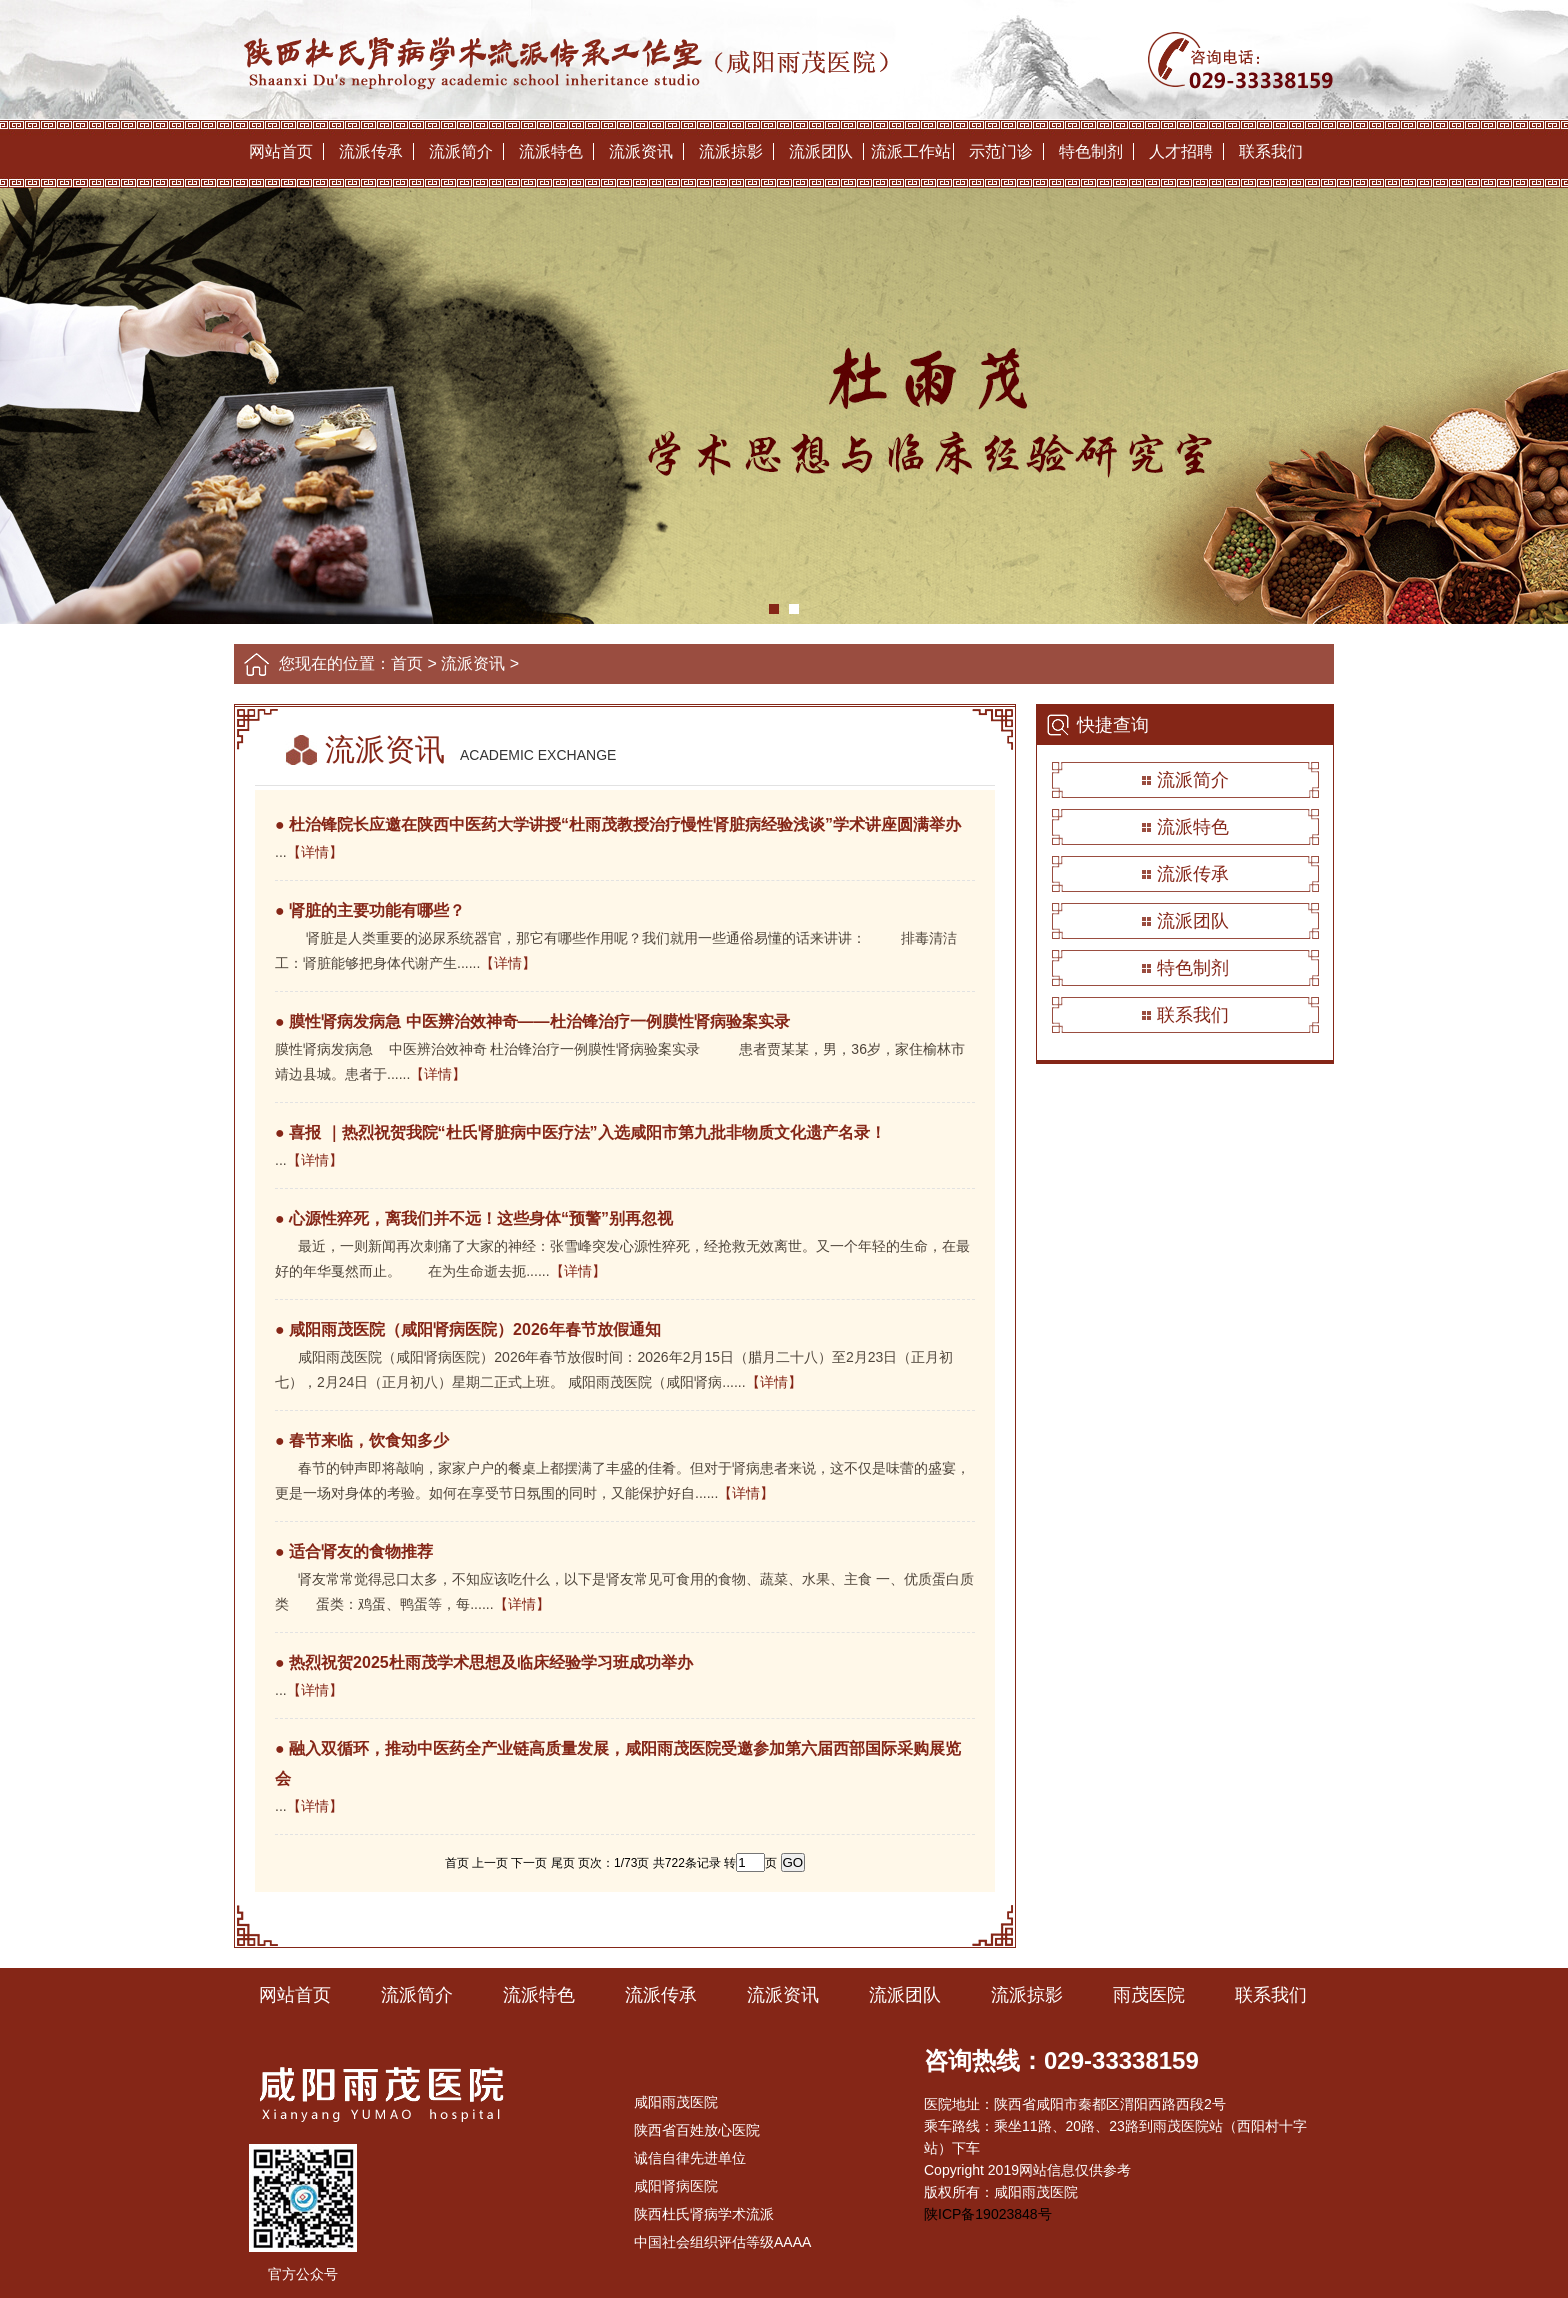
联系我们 (1271, 151)
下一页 (529, 1863)
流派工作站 (911, 151)
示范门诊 (1001, 151)
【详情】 (315, 852)
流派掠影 (731, 151)
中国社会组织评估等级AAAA (722, 2242)
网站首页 (281, 151)
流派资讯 (641, 151)
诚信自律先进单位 (690, 2158)
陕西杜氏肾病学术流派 (704, 2214)
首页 (407, 663)
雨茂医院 (1149, 1995)
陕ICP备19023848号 (988, 2214)
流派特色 (551, 151)
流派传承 (371, 151)
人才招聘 (1181, 151)
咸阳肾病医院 (676, 2186)
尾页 (563, 1863)
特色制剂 (1091, 151)
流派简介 (461, 151)
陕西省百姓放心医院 (697, 2130)
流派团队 (821, 151)
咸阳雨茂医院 (676, 2102)
